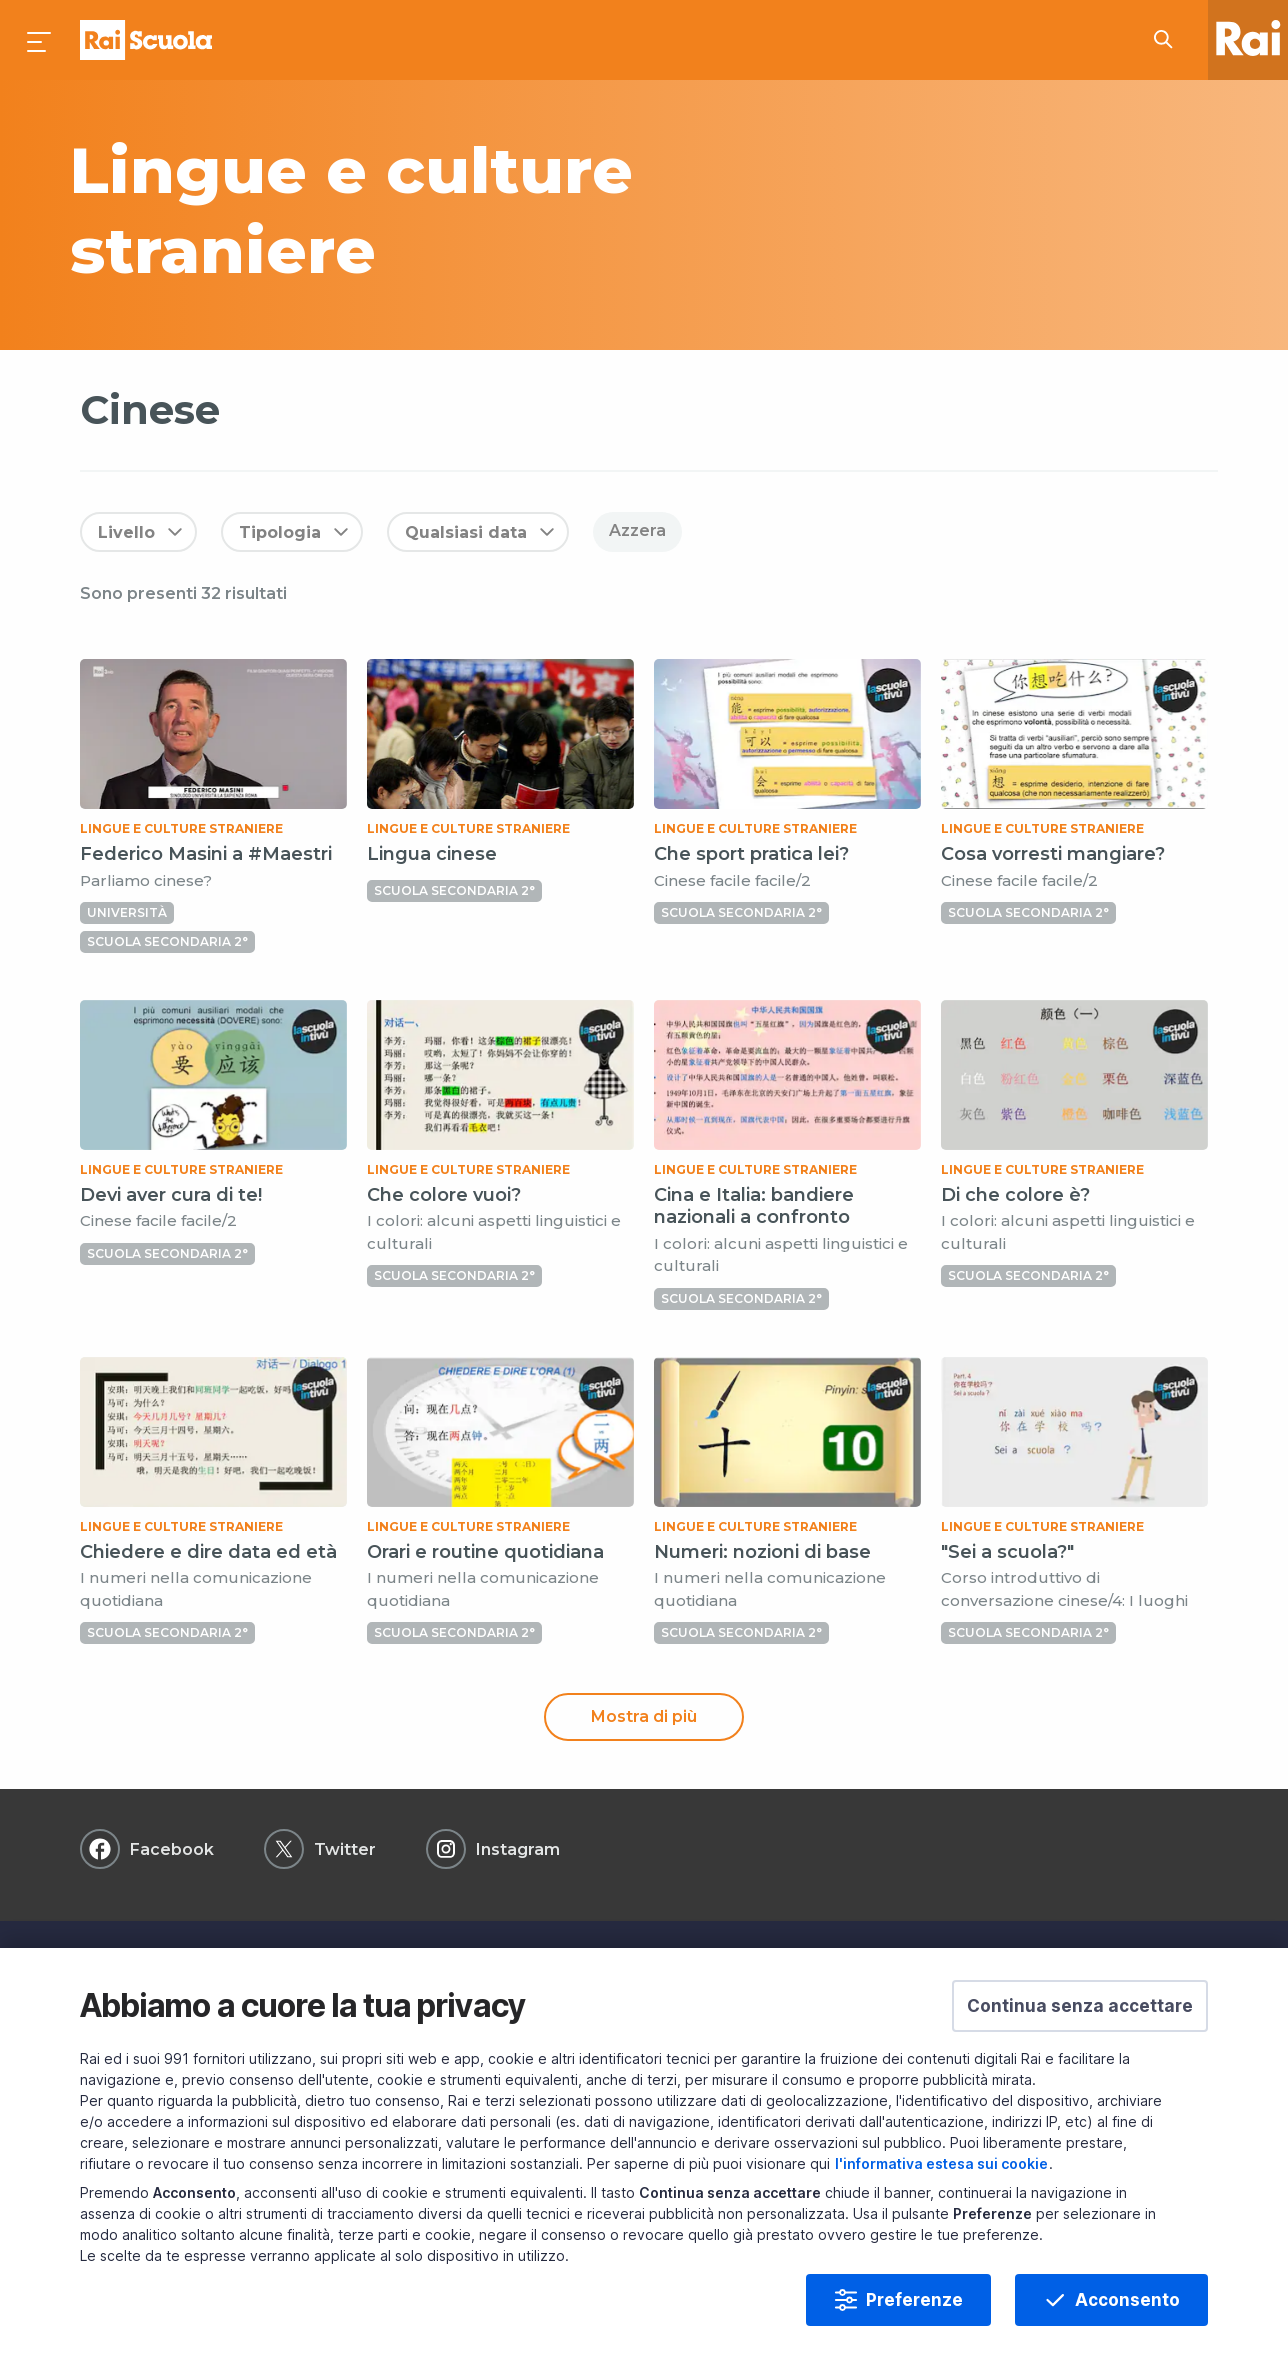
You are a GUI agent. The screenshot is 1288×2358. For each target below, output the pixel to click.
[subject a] (452, 210)
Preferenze (914, 2300)
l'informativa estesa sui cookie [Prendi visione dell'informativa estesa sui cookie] (941, 2163)
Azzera (637, 530)
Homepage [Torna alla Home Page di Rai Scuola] (146, 40)
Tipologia (280, 532)
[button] (1080, 2006)
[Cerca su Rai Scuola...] (1169, 40)
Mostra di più (644, 1716)
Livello (126, 532)
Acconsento (1127, 2300)
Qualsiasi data (466, 532)
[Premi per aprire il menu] (40, 40)
